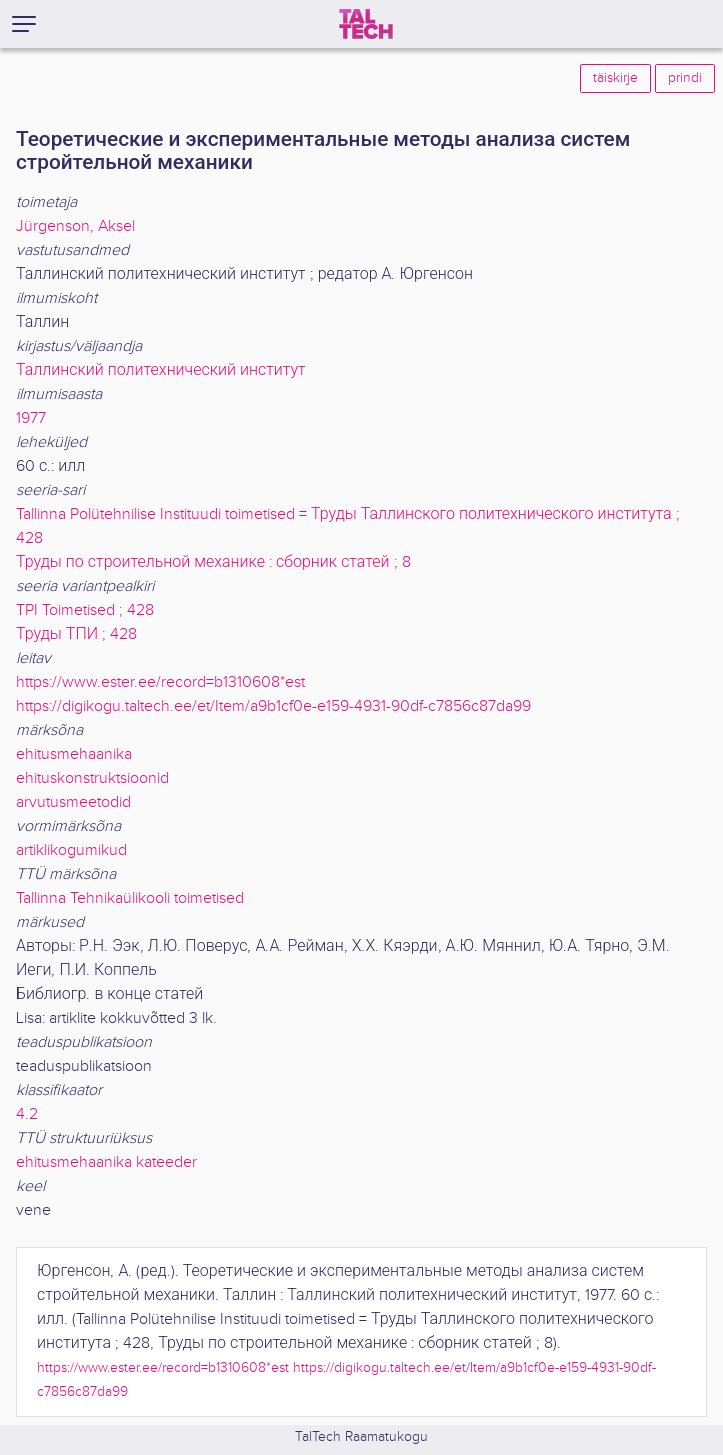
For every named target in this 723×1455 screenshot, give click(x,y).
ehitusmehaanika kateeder (106, 1162)
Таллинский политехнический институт (161, 370)
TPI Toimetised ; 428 (85, 610)
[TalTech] (366, 24)
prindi (685, 78)
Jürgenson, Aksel (75, 226)
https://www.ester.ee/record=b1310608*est (160, 682)
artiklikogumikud (71, 850)
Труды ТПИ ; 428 (76, 634)
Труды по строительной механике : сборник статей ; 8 (213, 562)
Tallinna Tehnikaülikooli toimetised (130, 898)
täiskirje (615, 78)
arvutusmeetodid (73, 802)
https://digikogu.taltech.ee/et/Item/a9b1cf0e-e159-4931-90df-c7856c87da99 (273, 706)
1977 (31, 418)
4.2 (27, 1114)
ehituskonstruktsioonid (92, 778)
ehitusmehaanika (74, 754)
